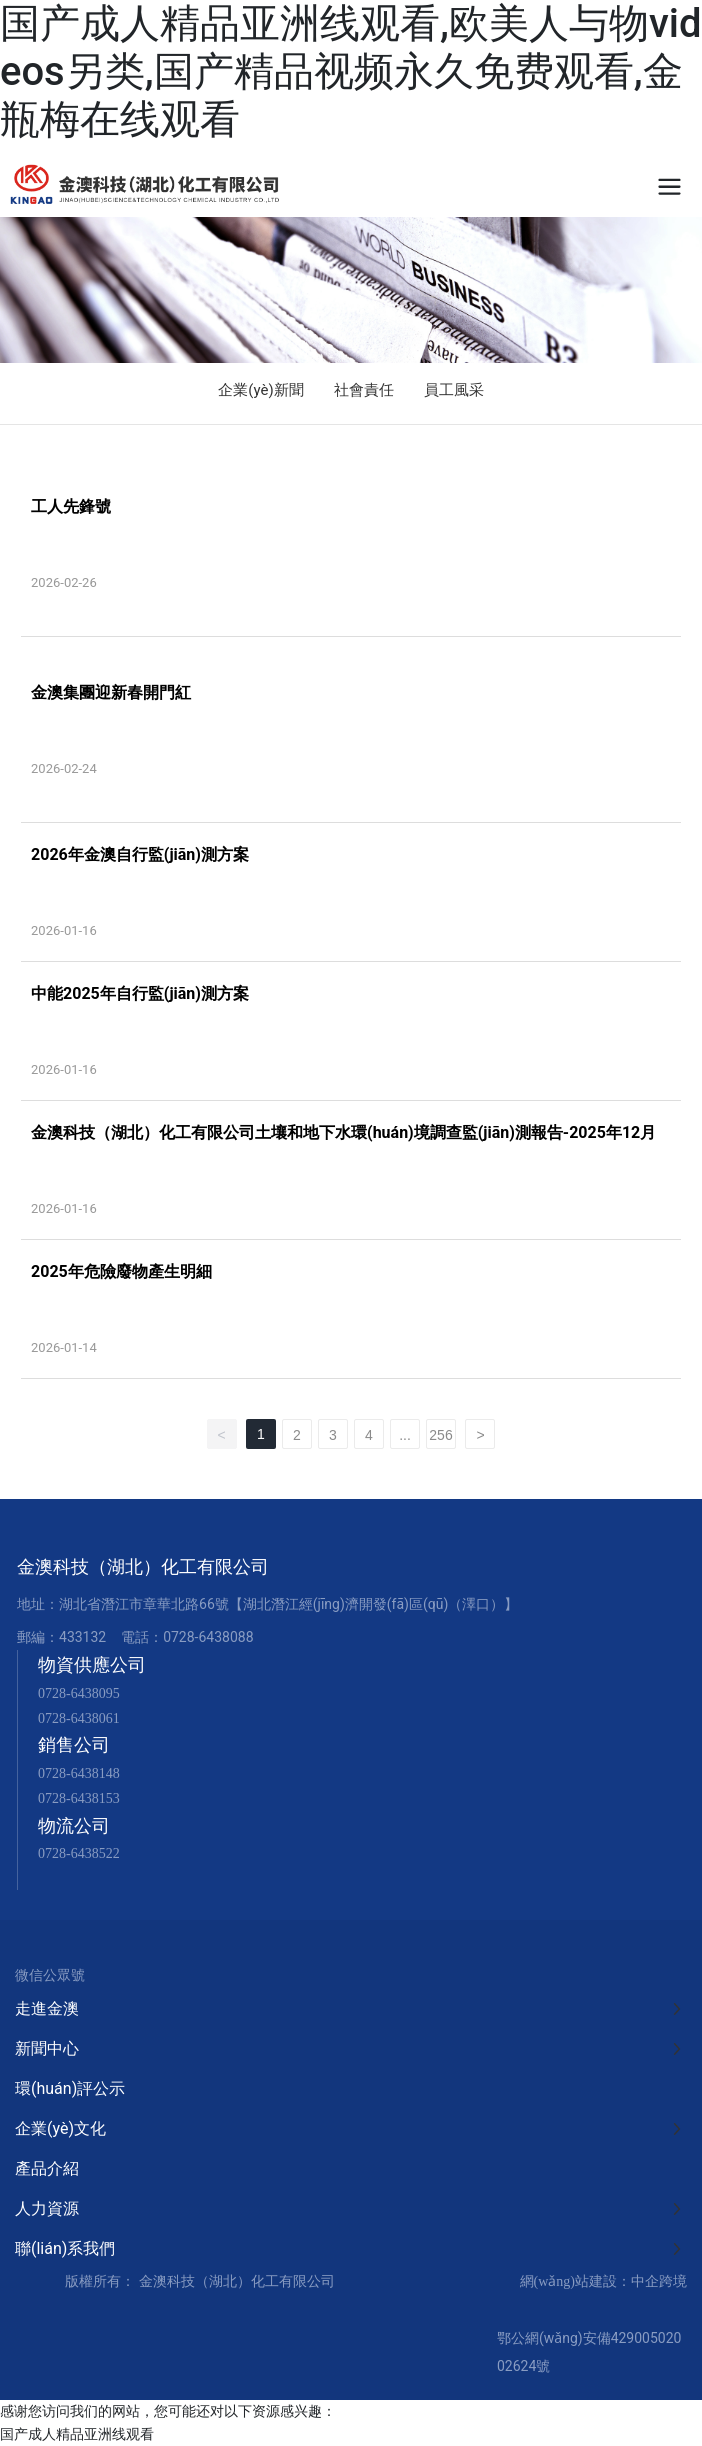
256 (440, 1435)
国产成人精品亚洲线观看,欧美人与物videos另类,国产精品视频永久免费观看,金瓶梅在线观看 (351, 71)
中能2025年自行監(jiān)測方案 (140, 993)
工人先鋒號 (71, 506)
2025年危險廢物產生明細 (121, 1271)
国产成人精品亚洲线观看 (77, 2434)
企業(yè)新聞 (260, 390)
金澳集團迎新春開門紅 (111, 692)
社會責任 (364, 390)
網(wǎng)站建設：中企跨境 (603, 2281)
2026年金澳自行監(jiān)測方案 (140, 854)
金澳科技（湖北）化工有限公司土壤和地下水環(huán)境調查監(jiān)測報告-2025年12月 (343, 1132)
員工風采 (454, 390)
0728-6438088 (208, 1637)
